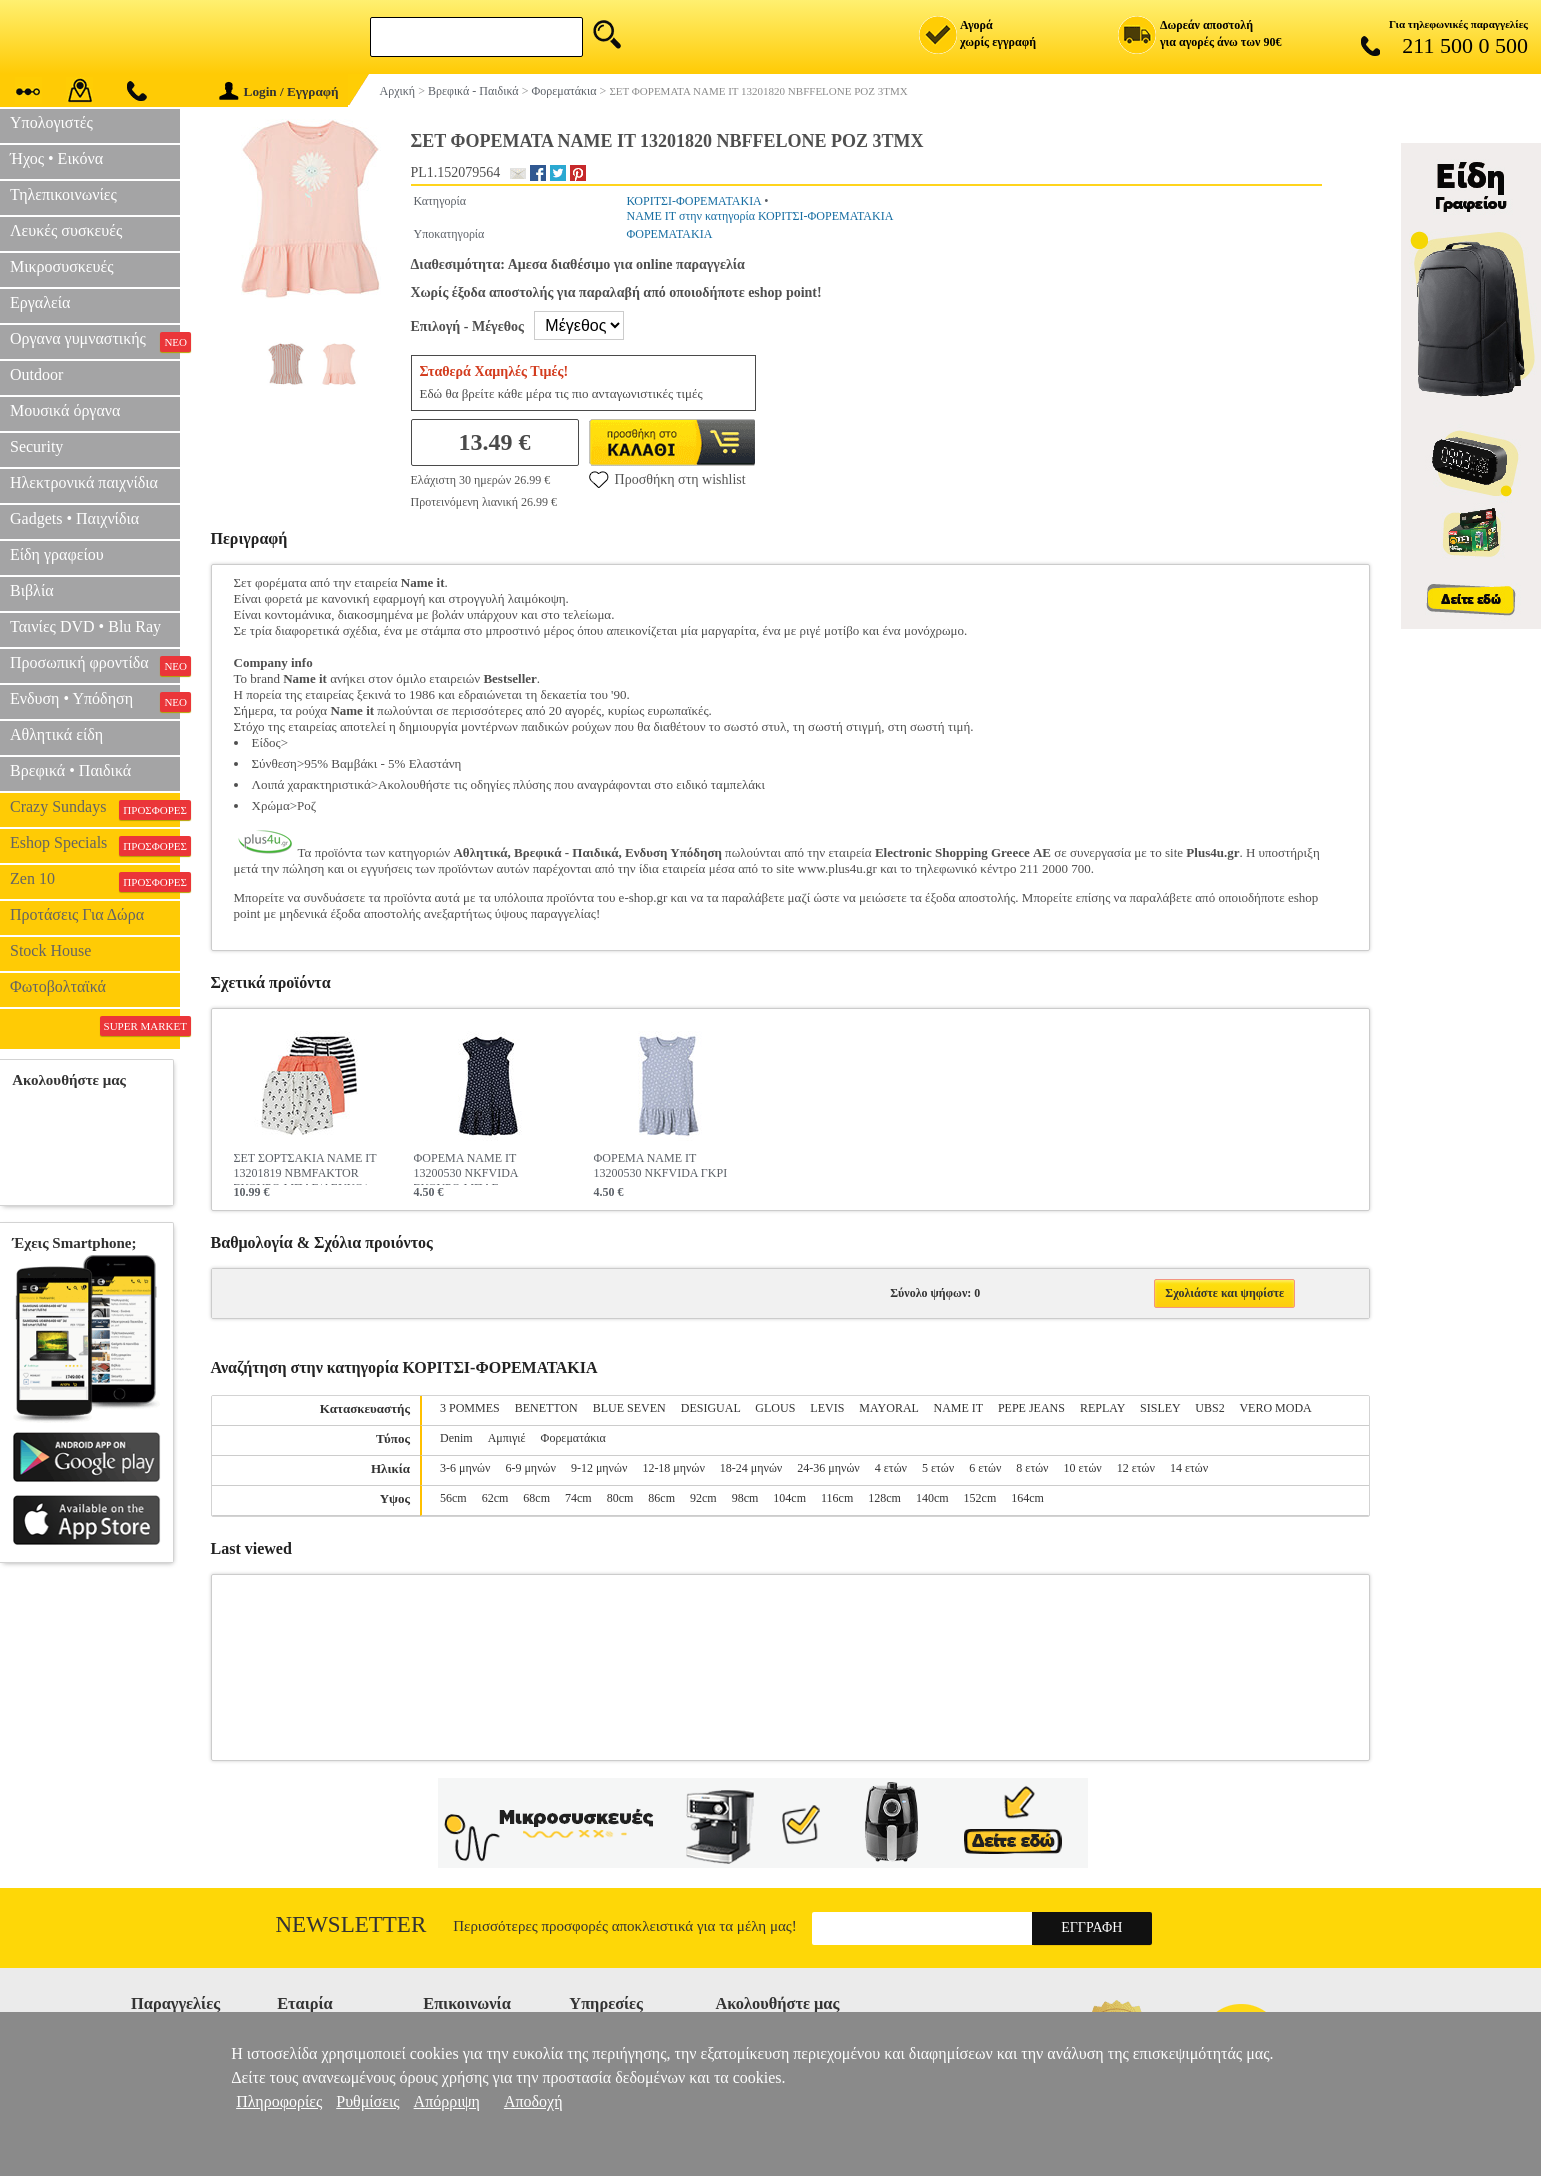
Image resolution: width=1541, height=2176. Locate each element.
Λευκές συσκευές (66, 230)
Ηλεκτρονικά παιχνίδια (84, 482)
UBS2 (1209, 1408)
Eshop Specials (95, 845)
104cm (789, 1498)
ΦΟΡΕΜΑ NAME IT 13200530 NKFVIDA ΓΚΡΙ (661, 1165)
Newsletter (351, 1924)
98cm (745, 1498)
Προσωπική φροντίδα (95, 665)
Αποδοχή (533, 2101)
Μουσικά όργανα (65, 410)
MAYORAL (888, 1408)
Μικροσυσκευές (62, 266)
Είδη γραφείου (57, 554)
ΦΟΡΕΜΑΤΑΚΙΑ (669, 234)
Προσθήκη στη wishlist (667, 479)
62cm (495, 1498)
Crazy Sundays (95, 809)
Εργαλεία (40, 302)
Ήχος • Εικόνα (56, 158)
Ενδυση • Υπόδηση (95, 701)
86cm (661, 1498)
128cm (884, 1498)
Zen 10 (95, 881)
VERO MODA (1275, 1408)
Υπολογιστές (51, 122)
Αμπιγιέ (507, 1438)
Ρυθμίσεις (367, 2101)
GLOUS (775, 1408)
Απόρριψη (447, 2101)
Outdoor (36, 374)
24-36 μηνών (828, 1468)
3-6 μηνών (465, 1468)
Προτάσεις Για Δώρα (77, 914)
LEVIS (827, 1408)
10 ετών (1083, 1468)
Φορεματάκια (573, 1438)
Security (36, 446)
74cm (578, 1498)
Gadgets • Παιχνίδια (74, 518)
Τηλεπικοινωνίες (63, 194)
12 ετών (1136, 1468)
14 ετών (1189, 1468)
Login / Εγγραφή (279, 91)
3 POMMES (470, 1408)
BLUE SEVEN (629, 1408)
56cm (453, 1498)
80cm (620, 1498)
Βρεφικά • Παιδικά (70, 770)
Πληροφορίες (279, 2101)
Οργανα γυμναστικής (95, 341)
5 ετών (938, 1468)
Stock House (50, 950)
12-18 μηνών (673, 1468)
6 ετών (985, 1468)
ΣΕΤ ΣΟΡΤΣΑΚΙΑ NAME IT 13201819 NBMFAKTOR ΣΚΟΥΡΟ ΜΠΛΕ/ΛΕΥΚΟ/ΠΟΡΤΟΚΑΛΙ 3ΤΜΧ (305, 1168)
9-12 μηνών (599, 1468)
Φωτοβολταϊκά (58, 986)
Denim (456, 1438)
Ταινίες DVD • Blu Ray (85, 626)
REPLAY (1102, 1408)
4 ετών (891, 1468)
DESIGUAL (711, 1408)
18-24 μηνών (751, 1468)
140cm (932, 1498)
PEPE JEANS (1031, 1408)
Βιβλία (32, 590)
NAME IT (957, 1408)
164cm (1027, 1498)
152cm (980, 1498)
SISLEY (1160, 1408)
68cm (536, 1498)
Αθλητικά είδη (56, 734)
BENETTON (546, 1408)
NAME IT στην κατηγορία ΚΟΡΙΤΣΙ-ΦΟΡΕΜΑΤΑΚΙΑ (759, 216)
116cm (837, 1498)
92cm (703, 1498)
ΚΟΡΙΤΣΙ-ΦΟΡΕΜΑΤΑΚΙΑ (693, 201)
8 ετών (1032, 1468)
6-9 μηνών (530, 1468)
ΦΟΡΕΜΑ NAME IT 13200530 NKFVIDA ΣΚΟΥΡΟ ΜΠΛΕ (466, 1168)
